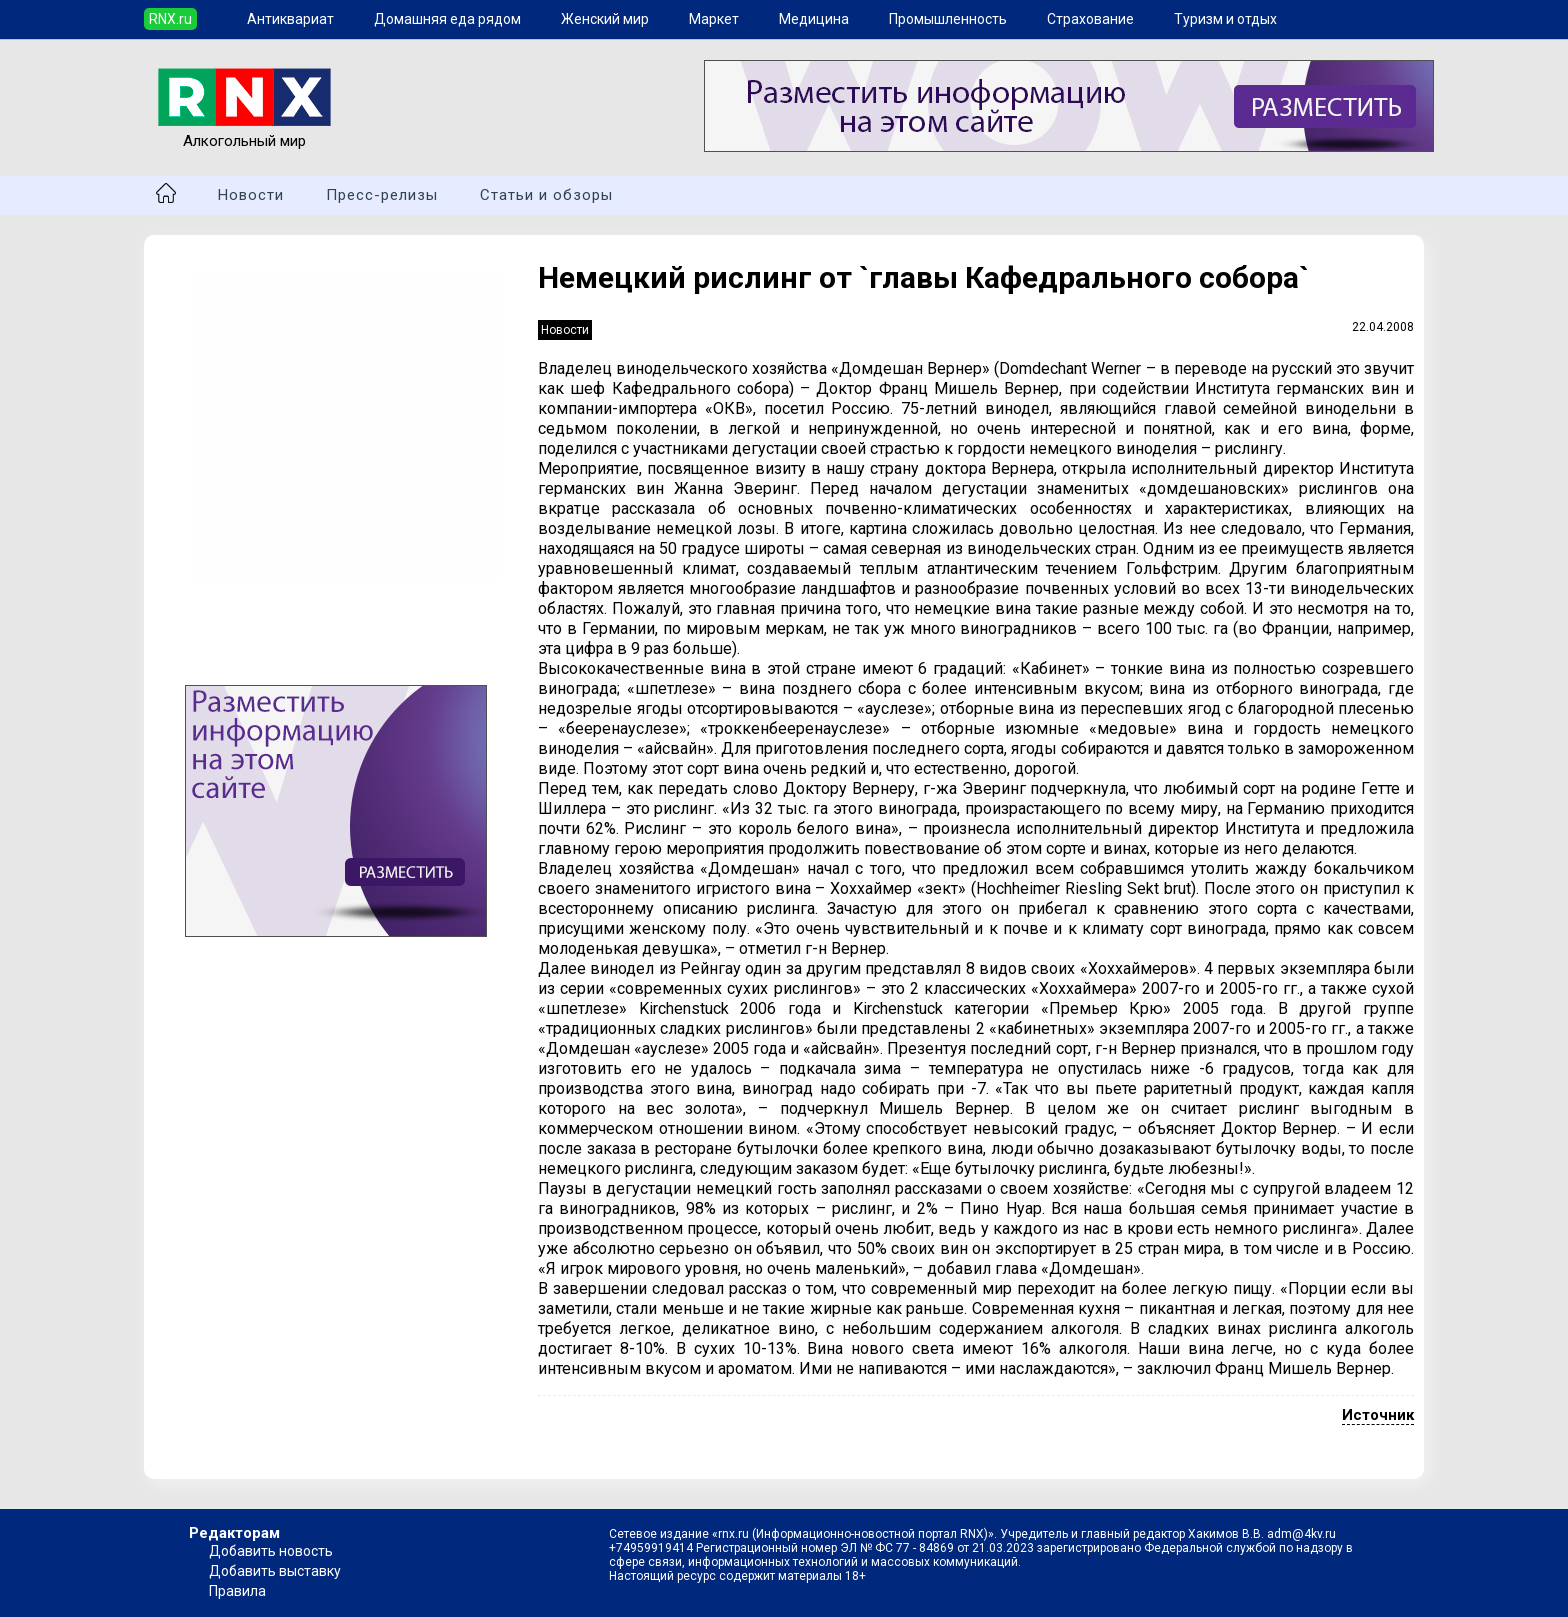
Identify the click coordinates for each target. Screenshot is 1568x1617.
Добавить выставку (275, 1571)
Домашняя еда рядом (447, 19)
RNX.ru (170, 19)
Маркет (714, 19)
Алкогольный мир (244, 132)
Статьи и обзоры (546, 195)
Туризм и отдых (1225, 19)
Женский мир (605, 19)
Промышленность (948, 19)
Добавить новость (271, 1551)
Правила (237, 1591)
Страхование (1090, 19)
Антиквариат (290, 19)
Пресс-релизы (382, 195)
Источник (1378, 1415)
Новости (251, 195)
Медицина (814, 19)
